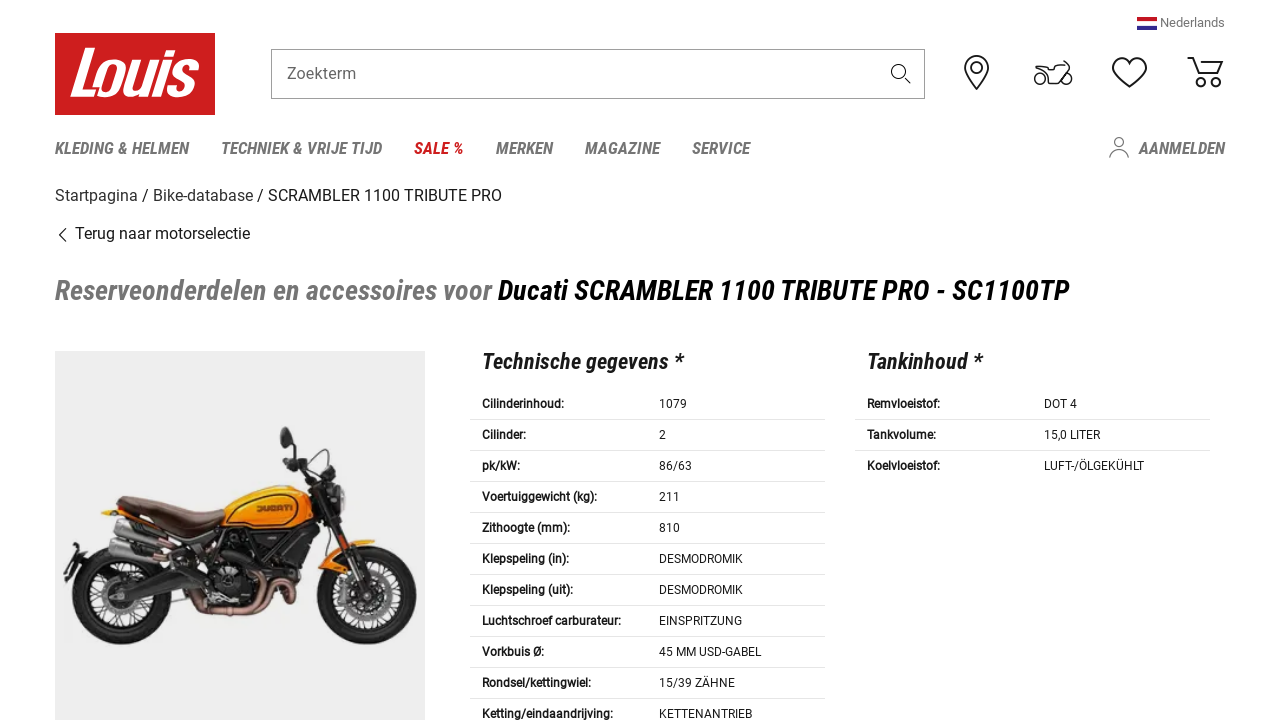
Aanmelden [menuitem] (1182, 148)
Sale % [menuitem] (439, 148)
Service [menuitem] (721, 148)
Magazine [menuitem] (622, 148)
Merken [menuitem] (524, 148)
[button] (1181, 24)
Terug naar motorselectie (152, 232)
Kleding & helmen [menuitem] (122, 148)
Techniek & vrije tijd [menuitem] (301, 148)
